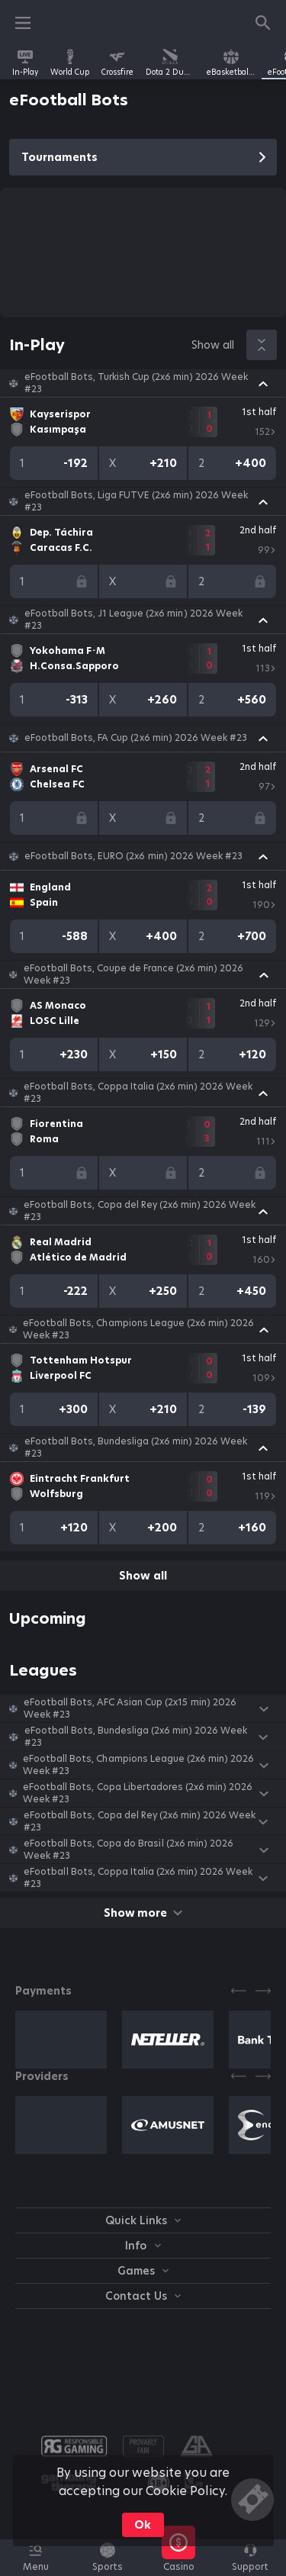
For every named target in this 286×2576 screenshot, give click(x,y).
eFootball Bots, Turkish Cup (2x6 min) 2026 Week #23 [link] (136, 383)
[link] (25, 62)
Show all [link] (212, 345)
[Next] (263, 1990)
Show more (143, 1913)
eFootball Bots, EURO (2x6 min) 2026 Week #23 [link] (133, 856)
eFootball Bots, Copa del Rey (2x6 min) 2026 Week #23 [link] (139, 1211)
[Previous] (238, 1990)
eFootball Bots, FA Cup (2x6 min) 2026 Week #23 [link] (135, 738)
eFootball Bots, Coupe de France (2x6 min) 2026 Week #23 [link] (134, 974)
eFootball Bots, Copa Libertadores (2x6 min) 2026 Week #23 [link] (137, 1793)
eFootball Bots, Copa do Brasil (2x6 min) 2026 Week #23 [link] (128, 1849)
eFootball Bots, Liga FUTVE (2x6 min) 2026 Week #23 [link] (136, 501)
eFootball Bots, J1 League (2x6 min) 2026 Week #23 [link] (133, 619)
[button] (143, 383)
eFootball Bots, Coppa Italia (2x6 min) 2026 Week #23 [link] (138, 1092)
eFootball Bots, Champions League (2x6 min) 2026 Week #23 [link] (138, 1329)
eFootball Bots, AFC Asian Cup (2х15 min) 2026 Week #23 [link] (130, 1708)
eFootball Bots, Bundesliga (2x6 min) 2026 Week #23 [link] (136, 1447)
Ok (142, 2525)
